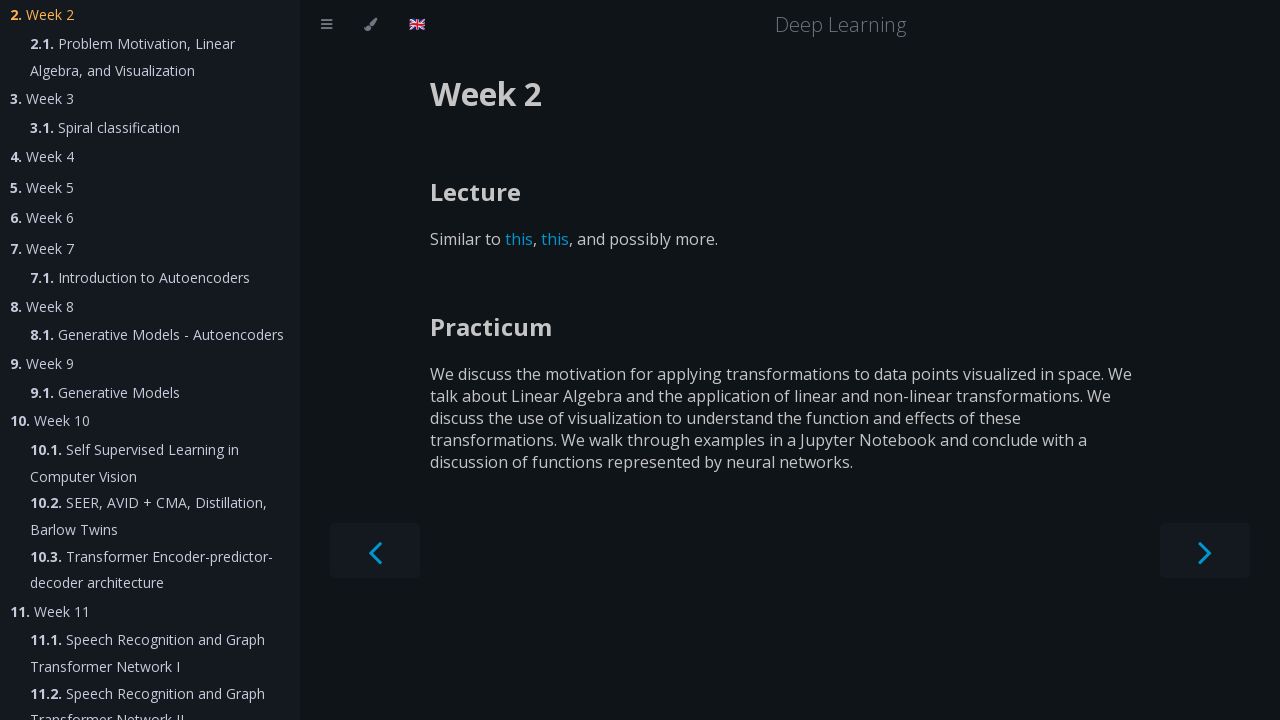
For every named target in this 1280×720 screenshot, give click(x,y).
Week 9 (42, 363)
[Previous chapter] (375, 550)
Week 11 (50, 611)
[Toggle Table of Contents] (326, 25)
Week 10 (50, 420)
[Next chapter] (1205, 550)
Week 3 (42, 98)
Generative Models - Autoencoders (157, 334)
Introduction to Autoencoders (140, 277)
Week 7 (42, 248)
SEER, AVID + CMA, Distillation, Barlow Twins (148, 516)
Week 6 (42, 217)
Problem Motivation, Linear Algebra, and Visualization (132, 57)
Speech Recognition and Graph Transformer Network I (147, 653)
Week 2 (42, 14)
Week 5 (42, 187)
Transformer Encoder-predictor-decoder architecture (151, 570)
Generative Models (105, 392)
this (519, 239)
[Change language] (417, 25)
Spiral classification (105, 127)
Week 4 (42, 156)
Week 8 (42, 306)
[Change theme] (370, 25)
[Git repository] (1257, 25)
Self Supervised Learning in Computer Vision (134, 463)
